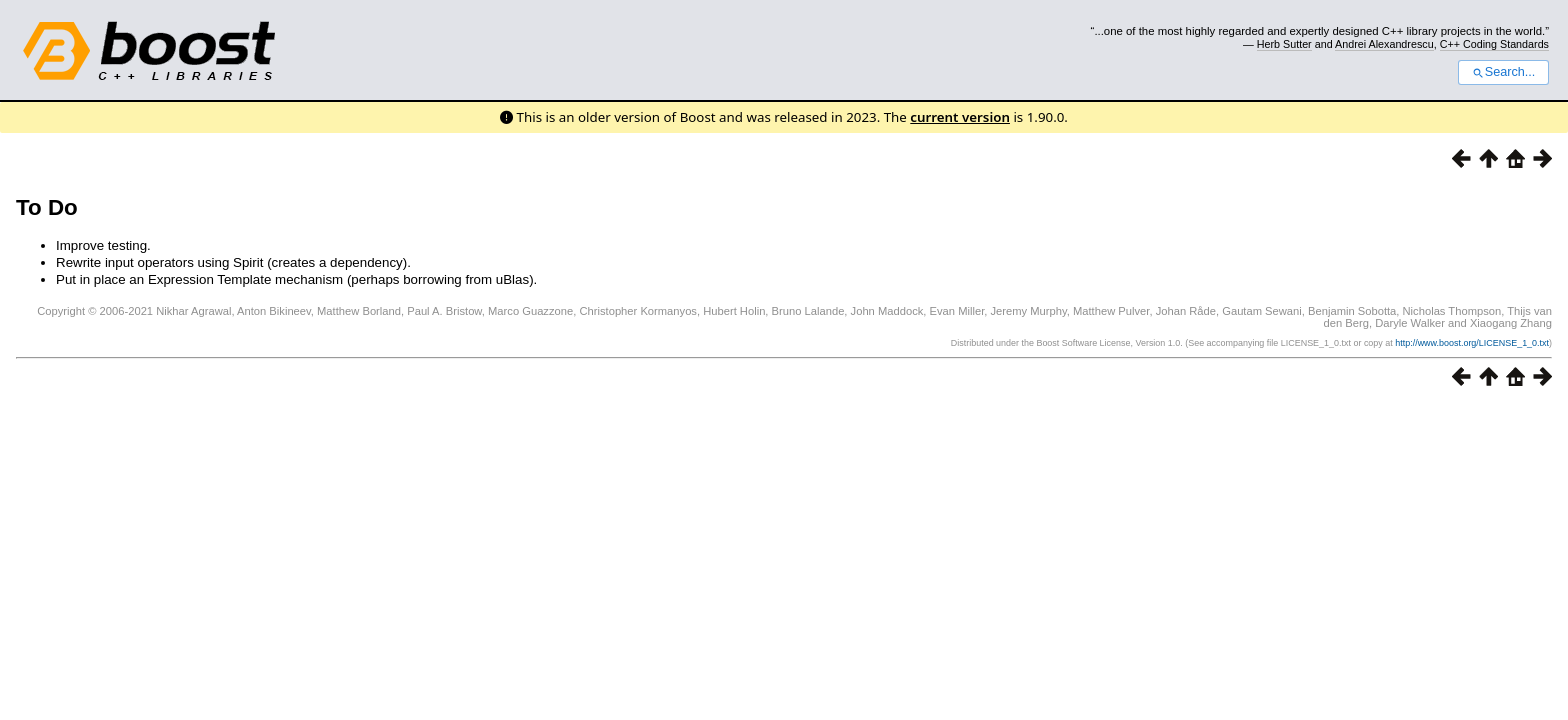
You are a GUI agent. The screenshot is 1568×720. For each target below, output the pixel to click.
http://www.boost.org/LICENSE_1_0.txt (1472, 343)
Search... (1503, 72)
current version (960, 117)
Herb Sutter (1284, 44)
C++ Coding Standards (1494, 44)
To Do (47, 207)
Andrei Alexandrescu (1384, 44)
